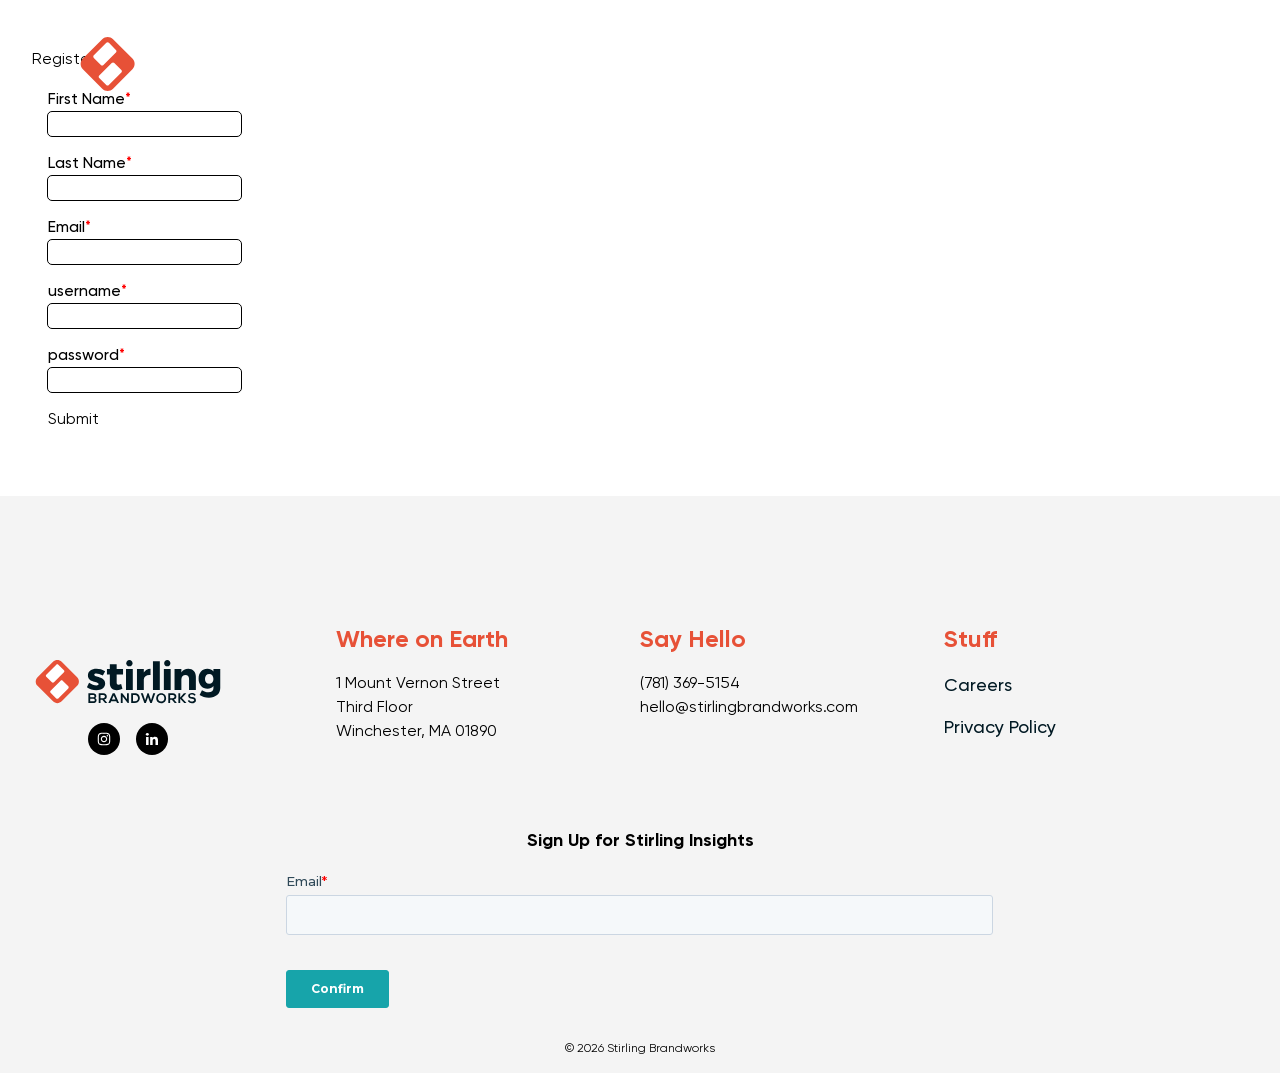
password (83, 356)
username (84, 292)
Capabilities (538, 64)
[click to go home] (108, 64)
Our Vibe (694, 64)
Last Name (87, 164)
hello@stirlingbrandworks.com (749, 708)
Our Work (374, 64)
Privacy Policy (1000, 728)
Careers (978, 686)
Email (66, 228)
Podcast (224, 64)
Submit (73, 420)
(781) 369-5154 (690, 684)
